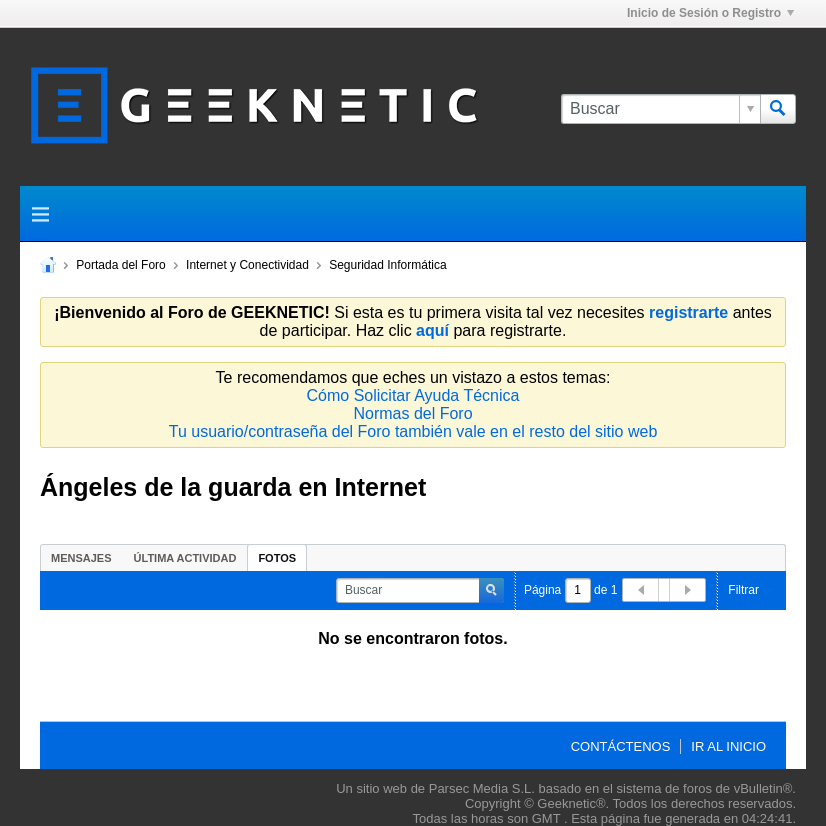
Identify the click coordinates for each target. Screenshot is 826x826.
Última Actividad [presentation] (185, 558)
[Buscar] (660, 109)
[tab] (81, 557)
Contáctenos (621, 746)
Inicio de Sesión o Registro (710, 13)
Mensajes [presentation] (81, 558)
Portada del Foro (120, 265)
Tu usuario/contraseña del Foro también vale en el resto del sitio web (413, 431)
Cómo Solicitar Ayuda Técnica (413, 395)
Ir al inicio (728, 746)
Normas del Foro (412, 413)
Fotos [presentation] (277, 558)
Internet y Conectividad (247, 265)
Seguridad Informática (387, 265)
